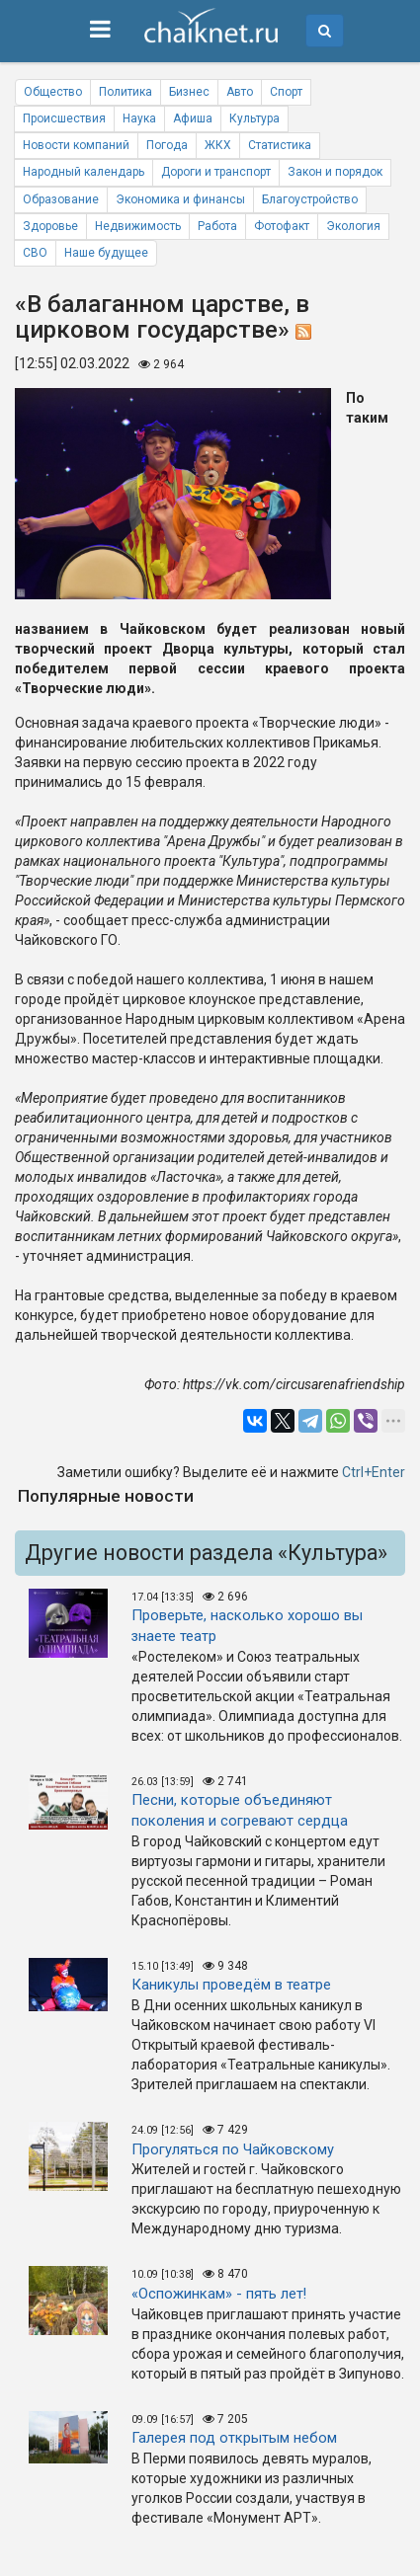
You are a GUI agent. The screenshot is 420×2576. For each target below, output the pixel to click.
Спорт (286, 92)
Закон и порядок (335, 172)
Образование (61, 199)
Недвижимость (138, 226)
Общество (53, 92)
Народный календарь (83, 172)
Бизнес (189, 92)
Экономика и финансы (180, 199)
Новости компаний (76, 145)
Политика (125, 92)
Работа (217, 226)
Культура (254, 118)
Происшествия (64, 118)
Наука (139, 118)
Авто (239, 92)
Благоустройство (310, 199)
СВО (35, 253)
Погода (167, 145)
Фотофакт (281, 226)
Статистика (279, 145)
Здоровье (50, 226)
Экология (353, 226)
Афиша (192, 118)
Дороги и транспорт (216, 172)
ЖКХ (218, 145)
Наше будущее (106, 253)
